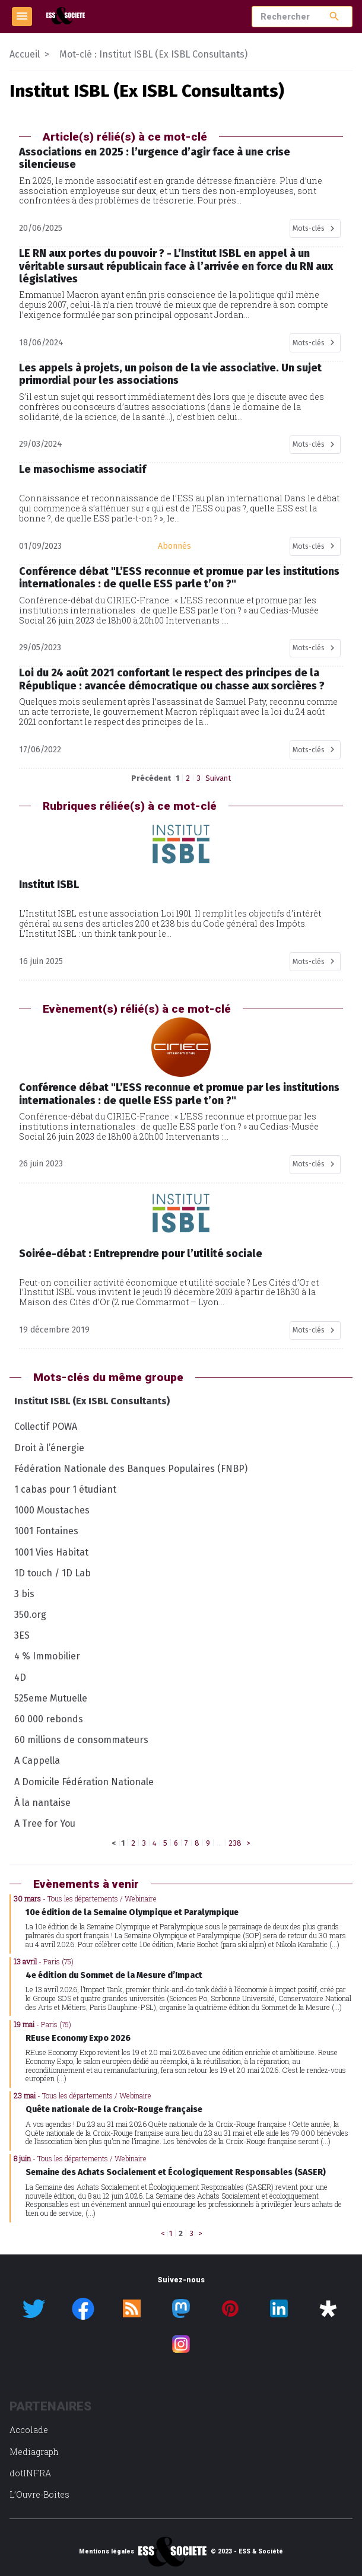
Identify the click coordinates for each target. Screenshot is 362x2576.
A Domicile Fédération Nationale (84, 1782)
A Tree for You (44, 1823)
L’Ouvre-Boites (39, 2494)
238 (235, 1843)
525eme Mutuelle (50, 1698)
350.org (30, 1614)
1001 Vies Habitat (51, 1552)
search (334, 16)
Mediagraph (34, 2451)
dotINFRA (30, 2473)
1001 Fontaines (46, 1531)
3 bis (24, 1593)
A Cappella (37, 1760)
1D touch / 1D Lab (52, 1573)
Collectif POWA (45, 1426)
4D (20, 1677)
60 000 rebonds (48, 1719)
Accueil (24, 54)
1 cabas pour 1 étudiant (65, 1489)
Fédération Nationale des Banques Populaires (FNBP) (130, 1468)
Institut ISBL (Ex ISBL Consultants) (92, 1401)
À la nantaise (42, 1802)
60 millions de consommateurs (81, 1739)
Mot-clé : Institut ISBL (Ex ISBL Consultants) (153, 54)
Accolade (28, 2429)
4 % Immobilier (47, 1656)
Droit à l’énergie (49, 1448)
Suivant (218, 778)
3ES (22, 1635)
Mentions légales (106, 2551)
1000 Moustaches (52, 1510)
